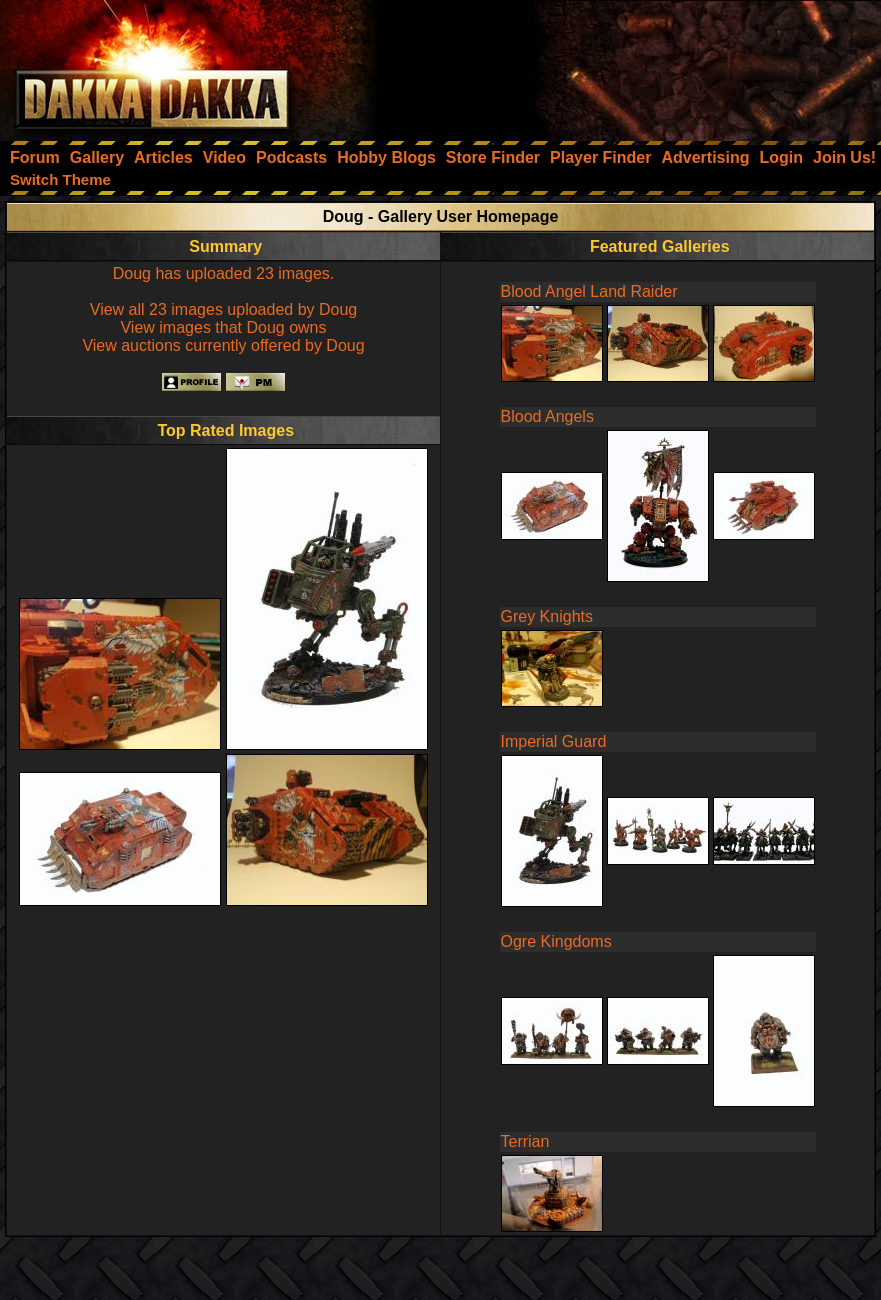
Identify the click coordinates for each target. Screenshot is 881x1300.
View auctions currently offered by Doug (223, 345)
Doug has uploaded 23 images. (224, 273)
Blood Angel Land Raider (589, 291)
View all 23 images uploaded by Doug (223, 309)
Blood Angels (547, 416)
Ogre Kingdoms (556, 941)
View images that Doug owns (223, 327)
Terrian (525, 1141)
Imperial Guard (554, 741)
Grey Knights (547, 616)
